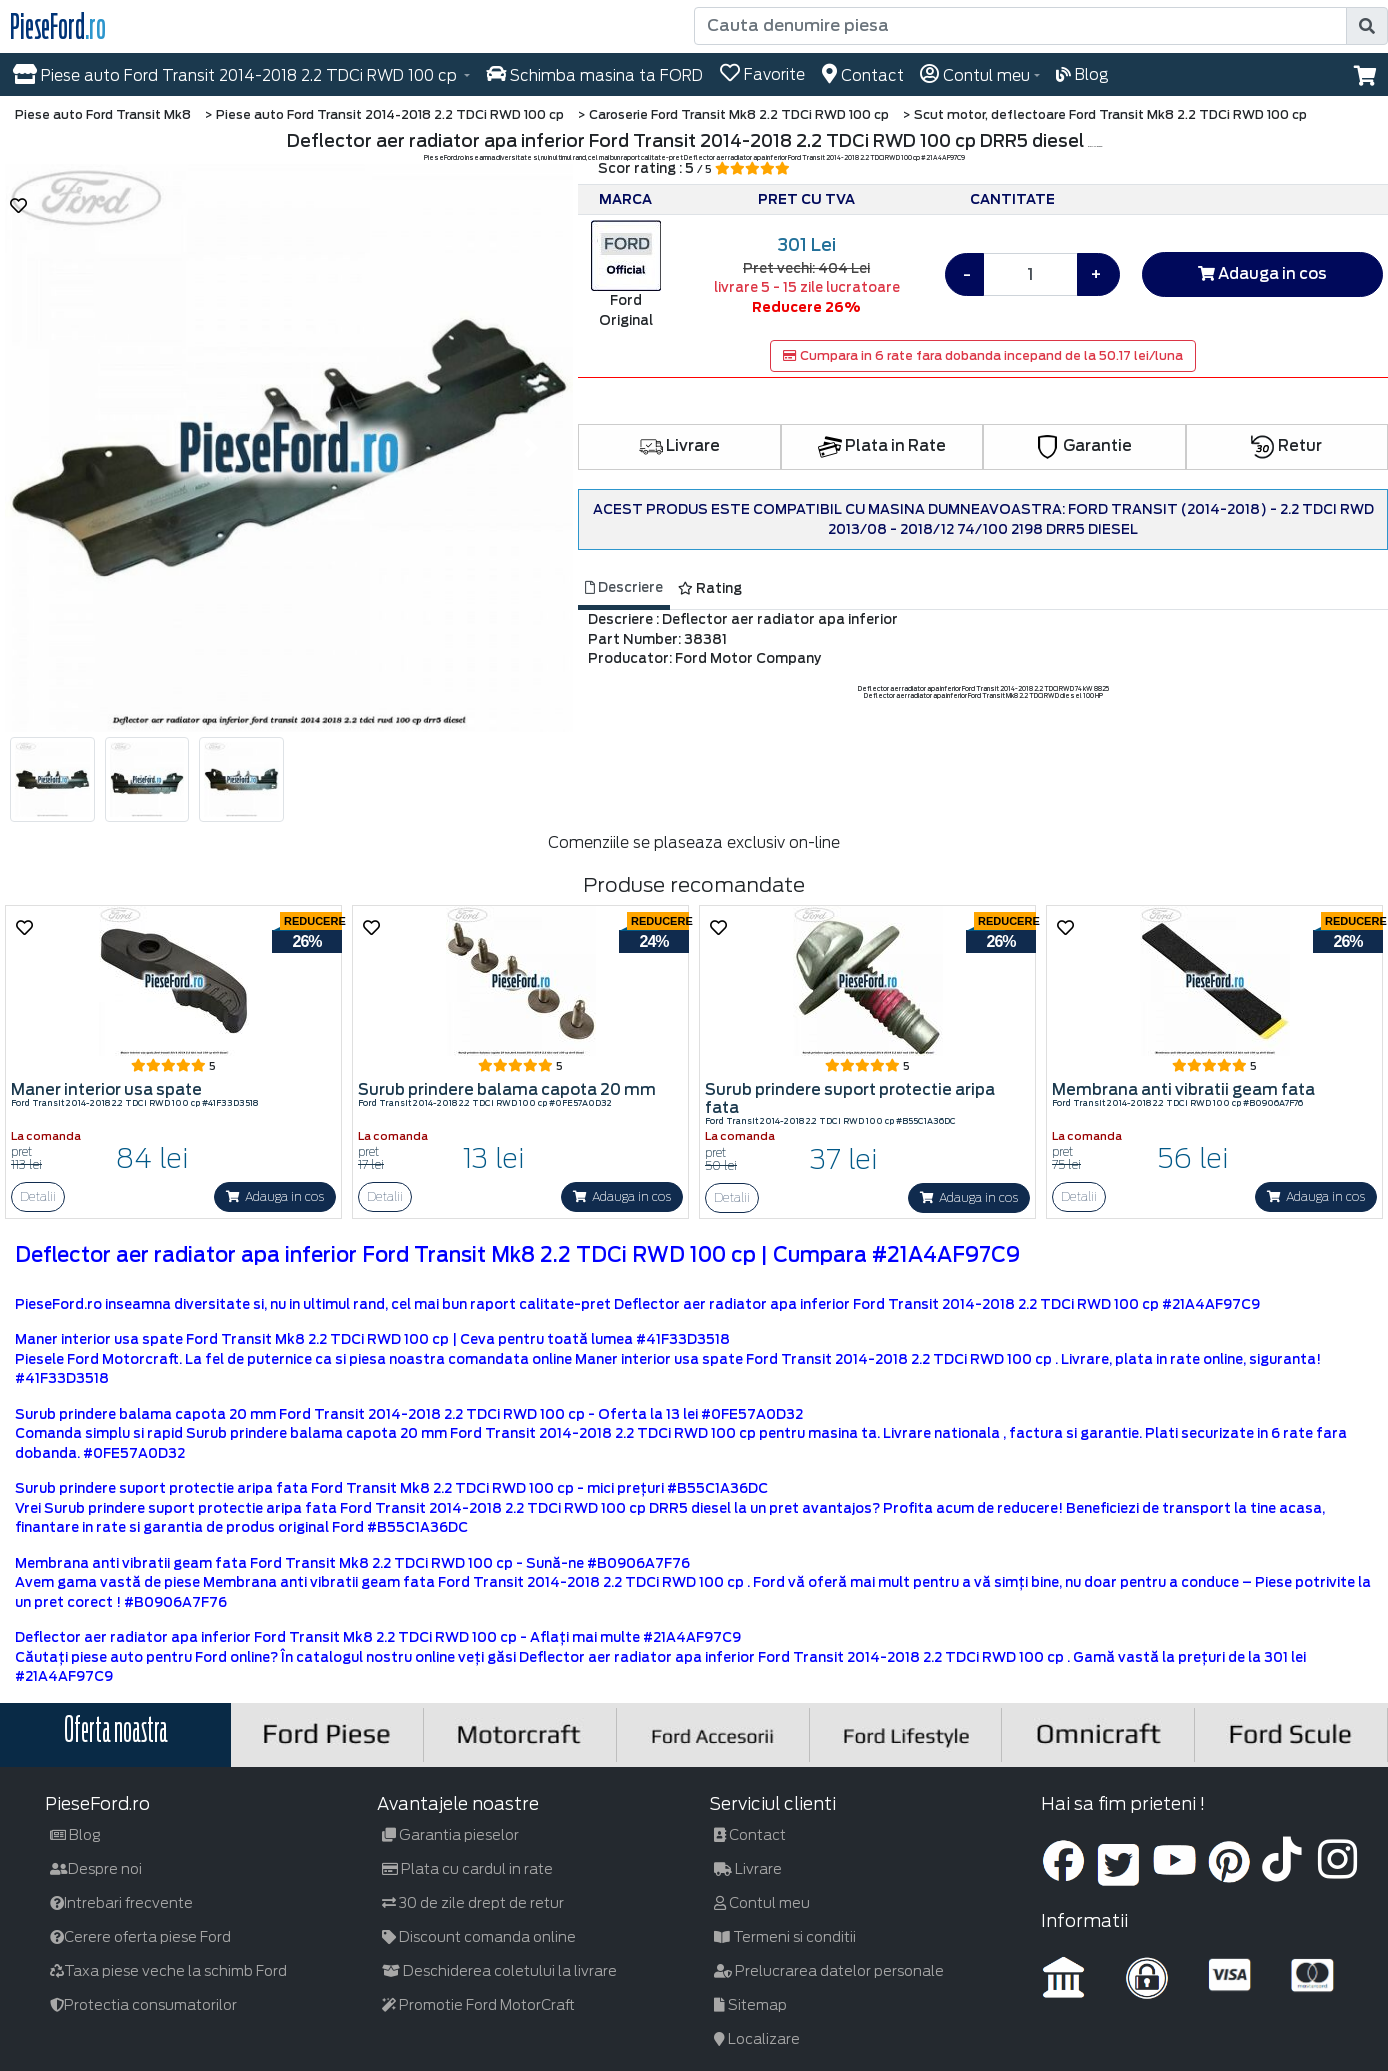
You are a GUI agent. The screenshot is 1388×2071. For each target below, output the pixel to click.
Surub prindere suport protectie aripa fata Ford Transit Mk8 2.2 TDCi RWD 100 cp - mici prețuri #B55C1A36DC (391, 1488)
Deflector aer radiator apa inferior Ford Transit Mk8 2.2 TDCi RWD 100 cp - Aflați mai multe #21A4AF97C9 (378, 1637)
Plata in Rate (882, 446)
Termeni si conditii (785, 1937)
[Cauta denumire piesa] (1022, 26)
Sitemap (750, 2005)
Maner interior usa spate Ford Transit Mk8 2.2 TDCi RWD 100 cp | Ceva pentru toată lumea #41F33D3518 (372, 1339)
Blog (75, 1835)
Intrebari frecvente (121, 1903)
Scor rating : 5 (694, 168)
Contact (750, 1835)
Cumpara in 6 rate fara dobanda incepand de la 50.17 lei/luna (983, 355)
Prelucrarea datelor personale (829, 1971)
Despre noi (96, 1869)
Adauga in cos (1262, 274)
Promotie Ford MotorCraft (478, 2005)
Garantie (1084, 446)
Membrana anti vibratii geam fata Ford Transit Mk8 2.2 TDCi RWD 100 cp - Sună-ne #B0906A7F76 (352, 1563)
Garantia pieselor (450, 1835)
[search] (1367, 26)
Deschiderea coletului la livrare (499, 1971)
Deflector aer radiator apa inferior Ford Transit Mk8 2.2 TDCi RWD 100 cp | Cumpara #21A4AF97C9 (517, 1255)
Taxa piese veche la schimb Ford (168, 1971)
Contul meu (762, 1903)
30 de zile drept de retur (473, 1903)
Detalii (38, 1196)
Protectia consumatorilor (143, 2005)
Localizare (757, 2039)
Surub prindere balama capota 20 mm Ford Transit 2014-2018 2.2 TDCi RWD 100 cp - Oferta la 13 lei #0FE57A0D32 (409, 1414)
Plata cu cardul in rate (467, 1869)
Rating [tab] (710, 588)
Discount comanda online (479, 1937)
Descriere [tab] (624, 587)
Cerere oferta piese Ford (140, 1937)
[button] (1365, 76)
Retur (1286, 446)
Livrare (679, 446)
